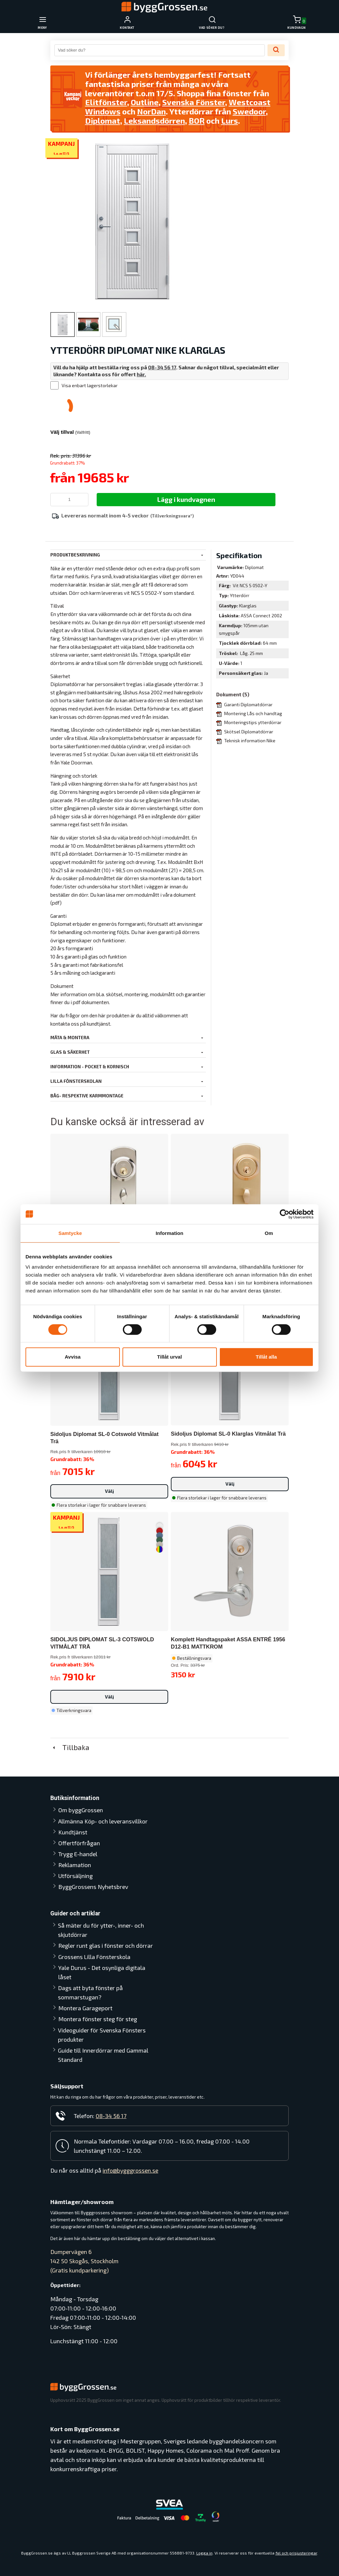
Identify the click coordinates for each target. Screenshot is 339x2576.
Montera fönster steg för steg (97, 2019)
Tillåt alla (266, 1357)
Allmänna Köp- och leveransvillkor (103, 1821)
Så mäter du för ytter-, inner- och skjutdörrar (101, 1930)
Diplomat (102, 120)
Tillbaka (69, 1747)
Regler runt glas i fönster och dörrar (105, 1945)
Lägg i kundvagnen (186, 499)
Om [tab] (269, 1233)
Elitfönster (106, 102)
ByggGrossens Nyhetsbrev (93, 1886)
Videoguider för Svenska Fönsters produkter (102, 2034)
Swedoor (249, 111)
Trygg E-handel (77, 1854)
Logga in (204, 2553)
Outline (145, 102)
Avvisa (73, 1357)
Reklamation (74, 1864)
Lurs (229, 120)
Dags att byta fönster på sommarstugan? (90, 1992)
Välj (109, 1491)
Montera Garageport (85, 2008)
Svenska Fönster (193, 102)
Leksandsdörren (154, 120)
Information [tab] (169, 1233)
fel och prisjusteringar (296, 2553)
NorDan (151, 111)
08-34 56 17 (162, 367)
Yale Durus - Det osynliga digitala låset (101, 1972)
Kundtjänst (72, 1832)
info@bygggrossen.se (130, 2170)
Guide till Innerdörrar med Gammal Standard (103, 2055)
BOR (197, 120)
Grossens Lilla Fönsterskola (94, 1956)
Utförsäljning (75, 1875)
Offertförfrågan (79, 1843)
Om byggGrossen (80, 1810)
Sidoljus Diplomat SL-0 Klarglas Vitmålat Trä (228, 1434)
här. (141, 374)
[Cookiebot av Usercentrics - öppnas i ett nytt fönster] (285, 1214)
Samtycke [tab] (70, 1233)
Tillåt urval (169, 1357)
